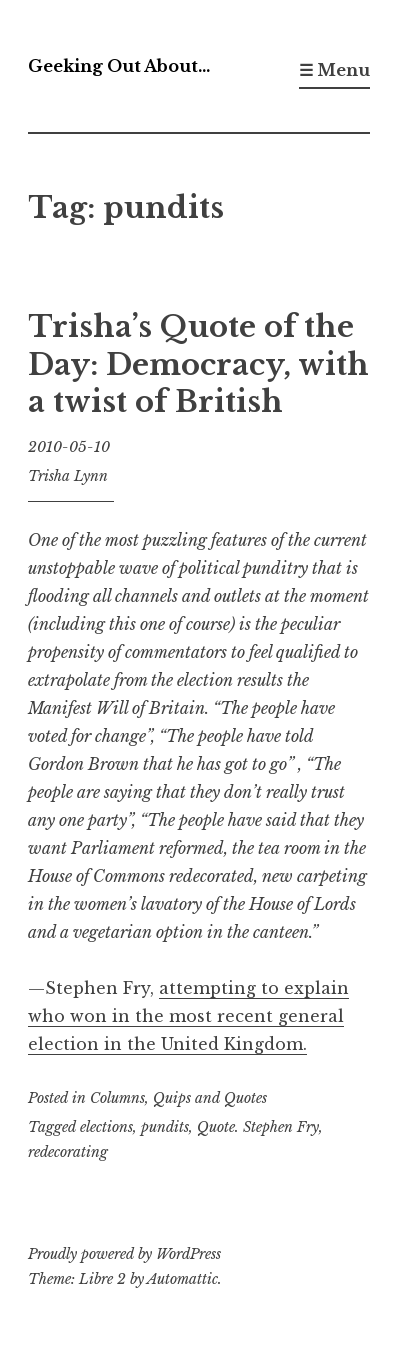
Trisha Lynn (68, 476)
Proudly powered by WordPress (124, 1254)
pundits (165, 1127)
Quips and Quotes (210, 1098)
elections (106, 1127)
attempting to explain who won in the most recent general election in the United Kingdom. (188, 1016)
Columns (117, 1098)
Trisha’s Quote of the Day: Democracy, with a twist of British (198, 364)
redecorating (68, 1152)
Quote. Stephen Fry (258, 1127)
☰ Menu (334, 70)
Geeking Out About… (119, 66)
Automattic (182, 1279)
